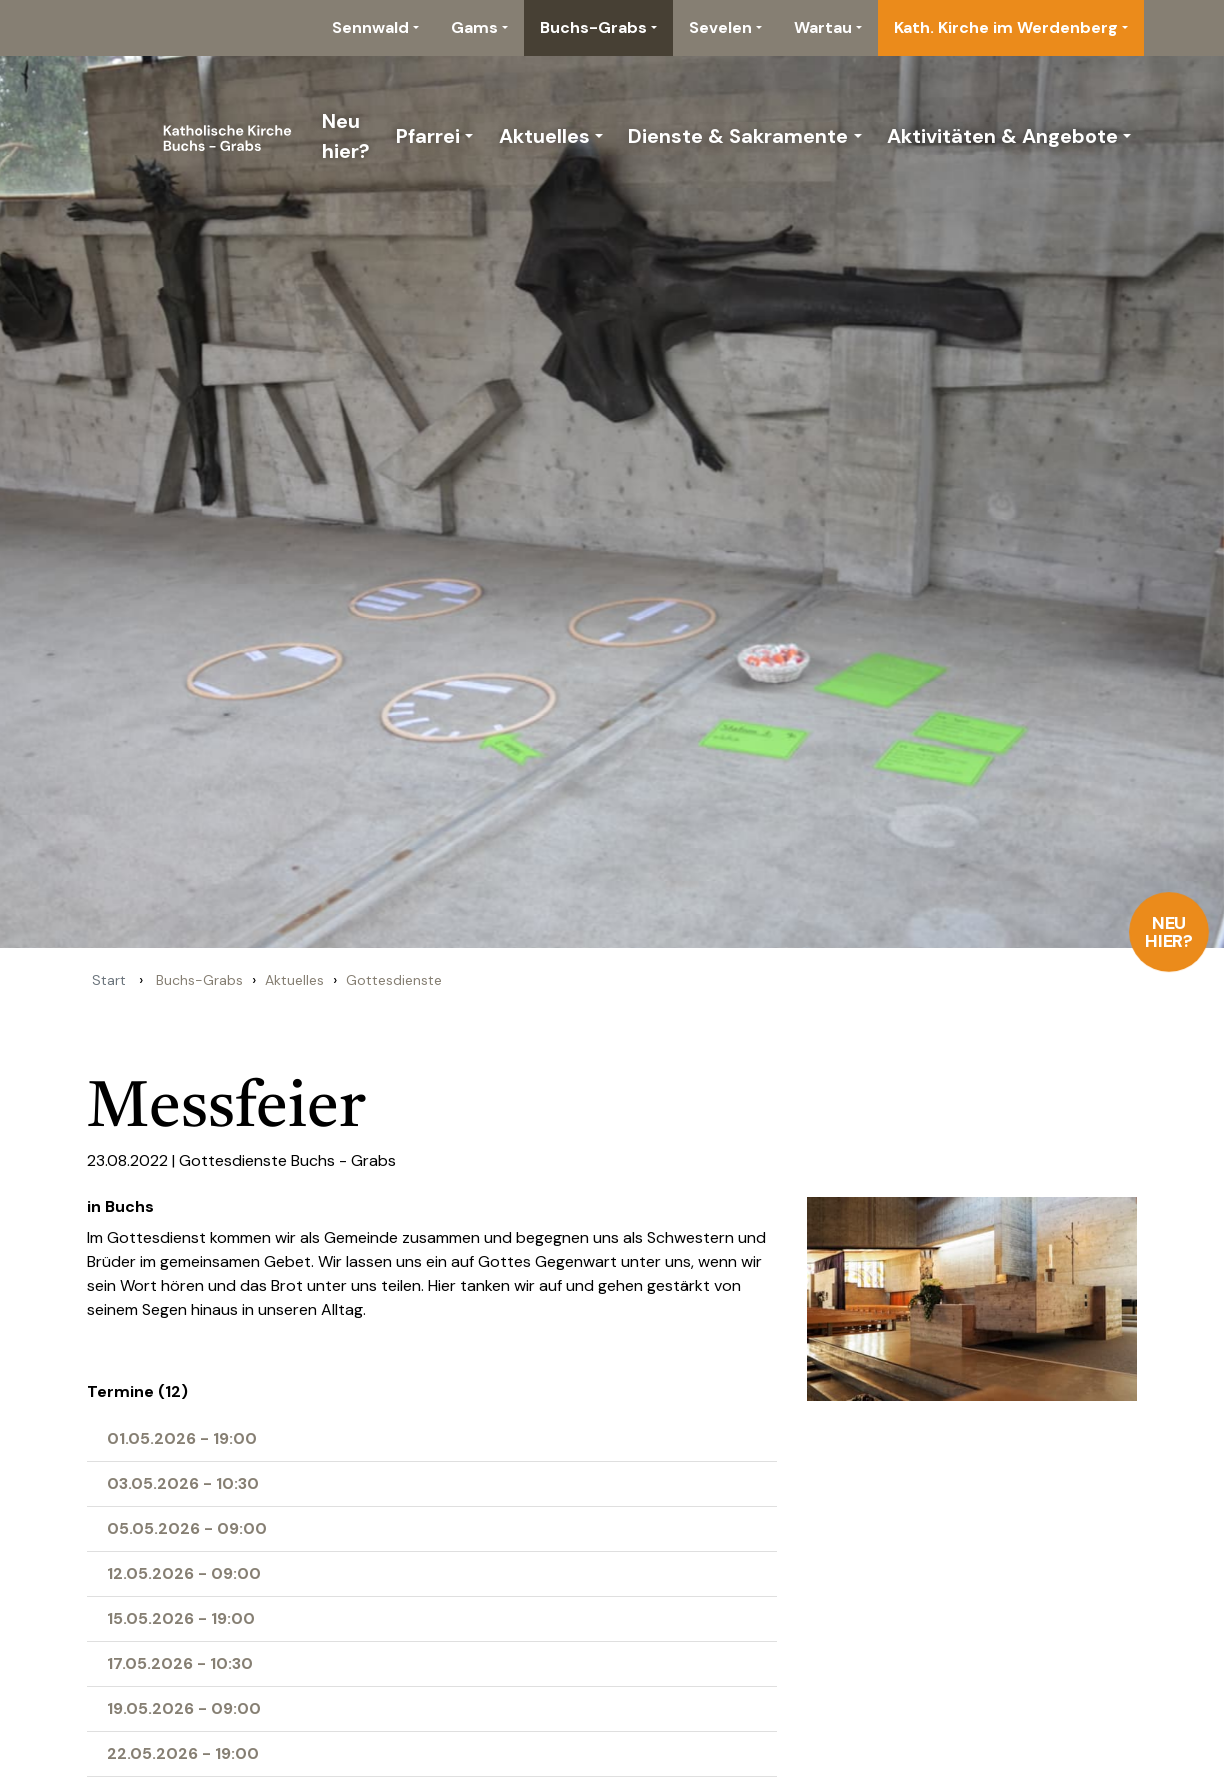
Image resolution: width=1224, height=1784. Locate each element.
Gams (474, 27)
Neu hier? (1169, 932)
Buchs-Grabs (593, 27)
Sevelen (720, 27)
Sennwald (370, 27)
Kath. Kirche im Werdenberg (1006, 27)
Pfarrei (428, 136)
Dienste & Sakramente (738, 136)
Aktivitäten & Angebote (1002, 136)
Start (109, 980)
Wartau (823, 27)
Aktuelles (544, 136)
